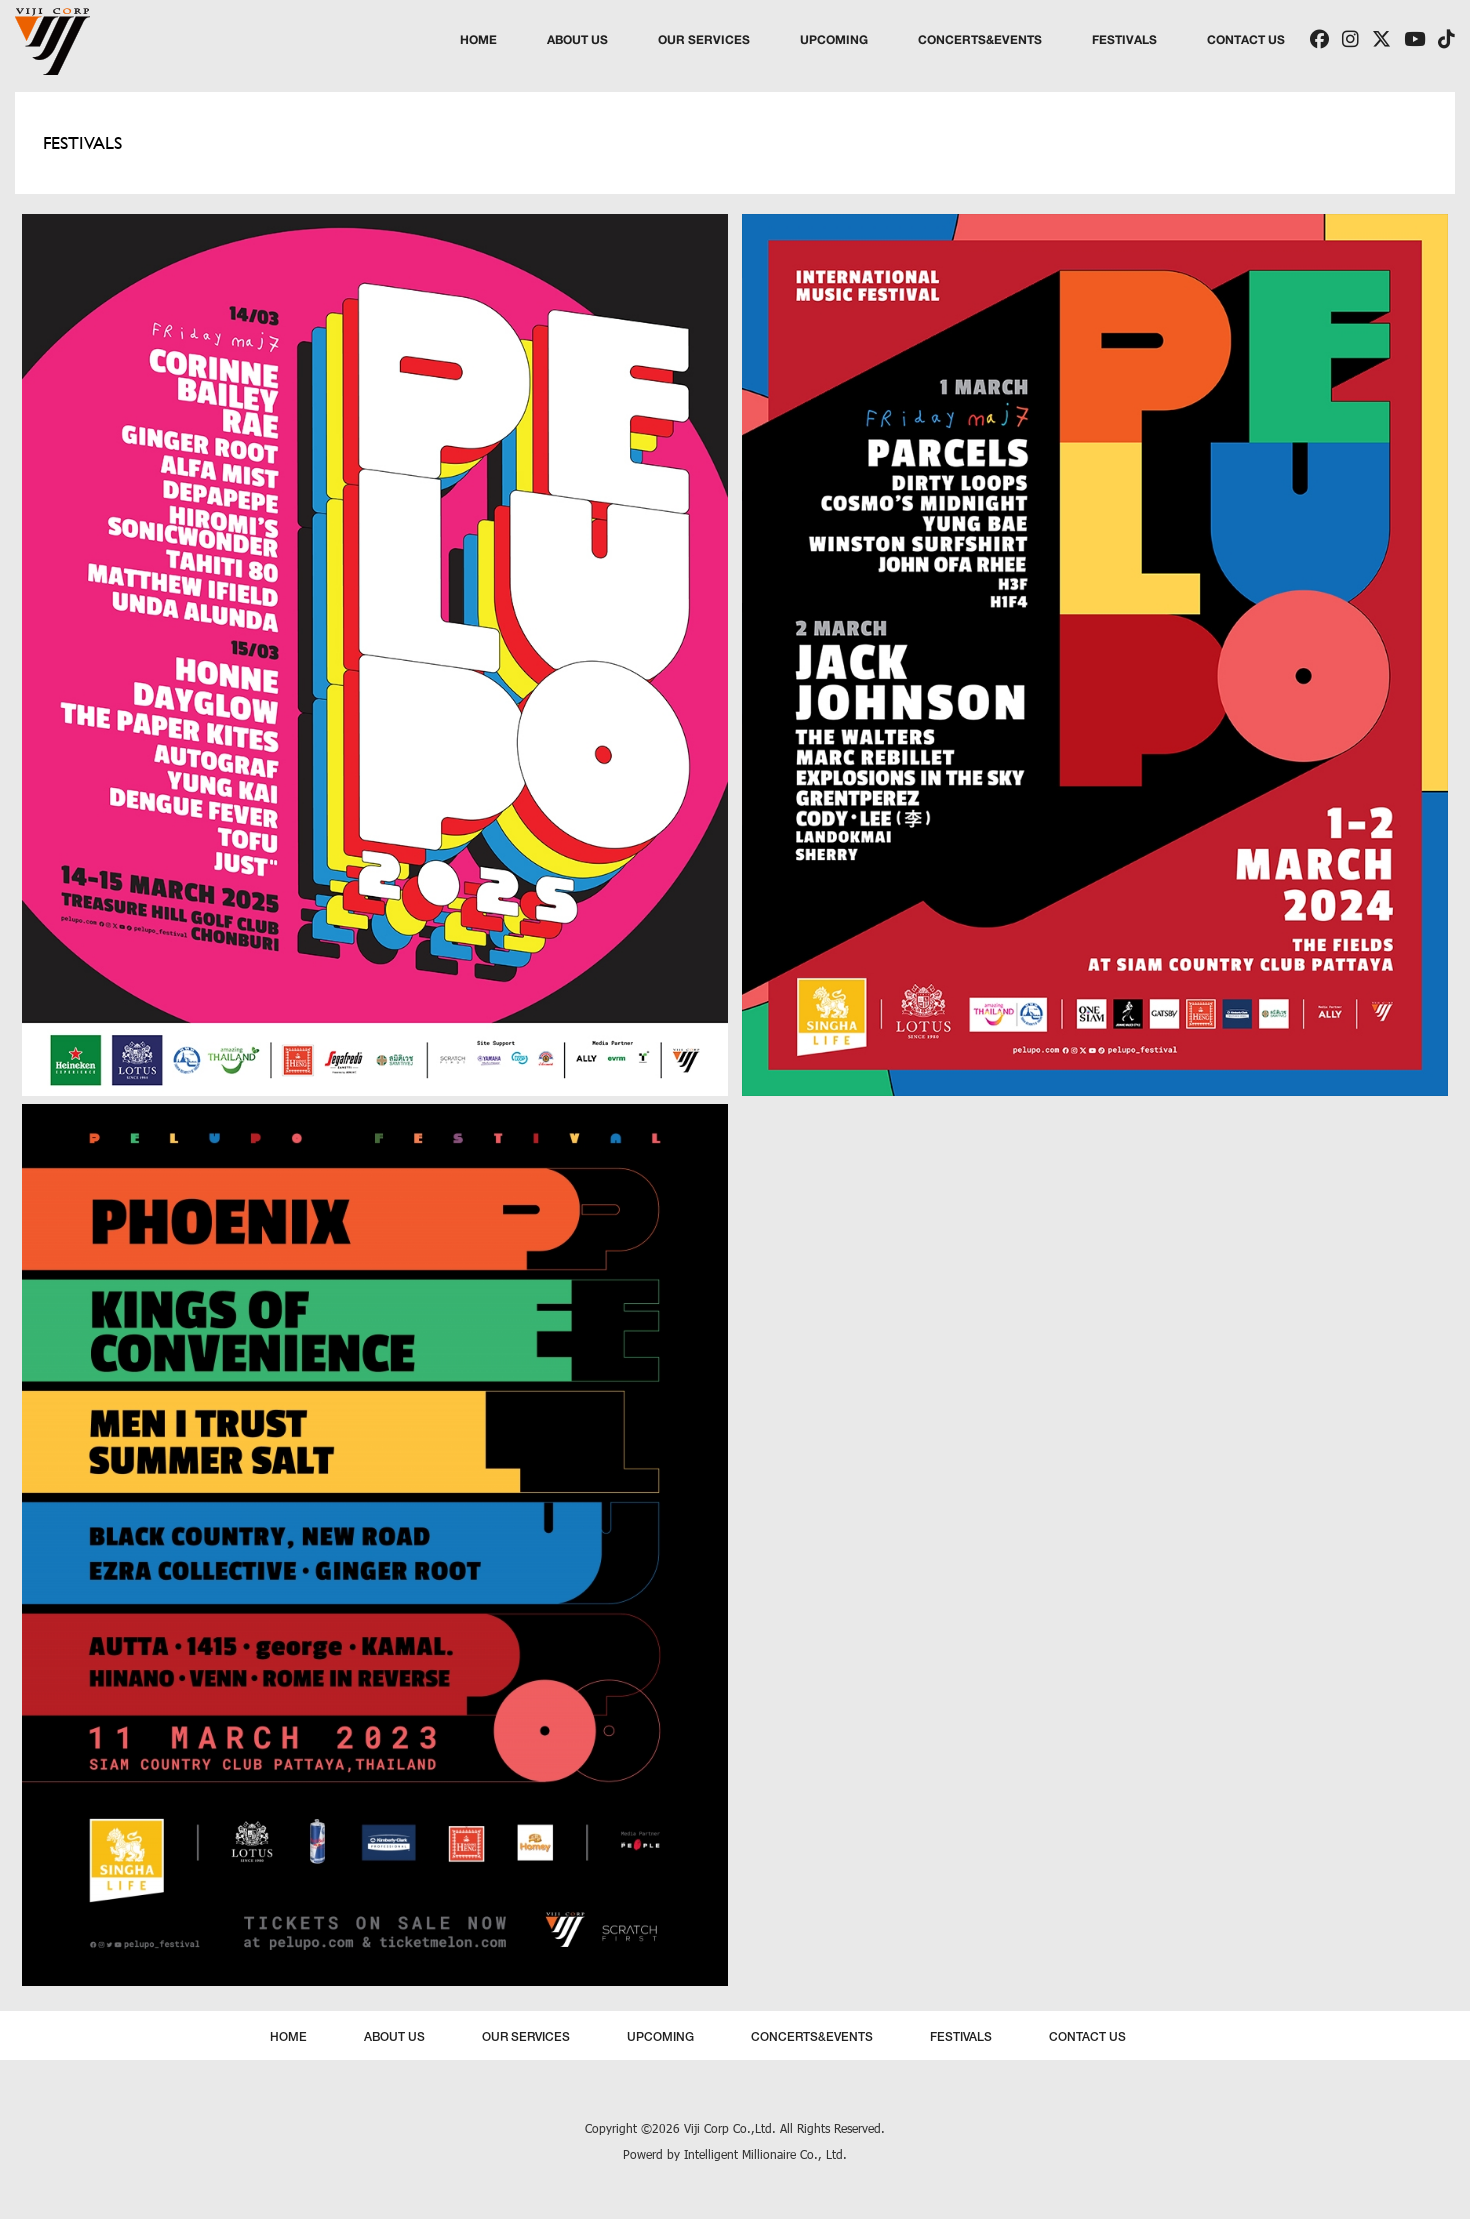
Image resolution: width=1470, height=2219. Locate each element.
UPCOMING (834, 39)
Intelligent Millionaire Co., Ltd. (765, 2154)
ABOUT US (577, 39)
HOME (478, 39)
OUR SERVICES (704, 39)
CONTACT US (1246, 39)
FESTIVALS (1124, 39)
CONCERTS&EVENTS (980, 39)
